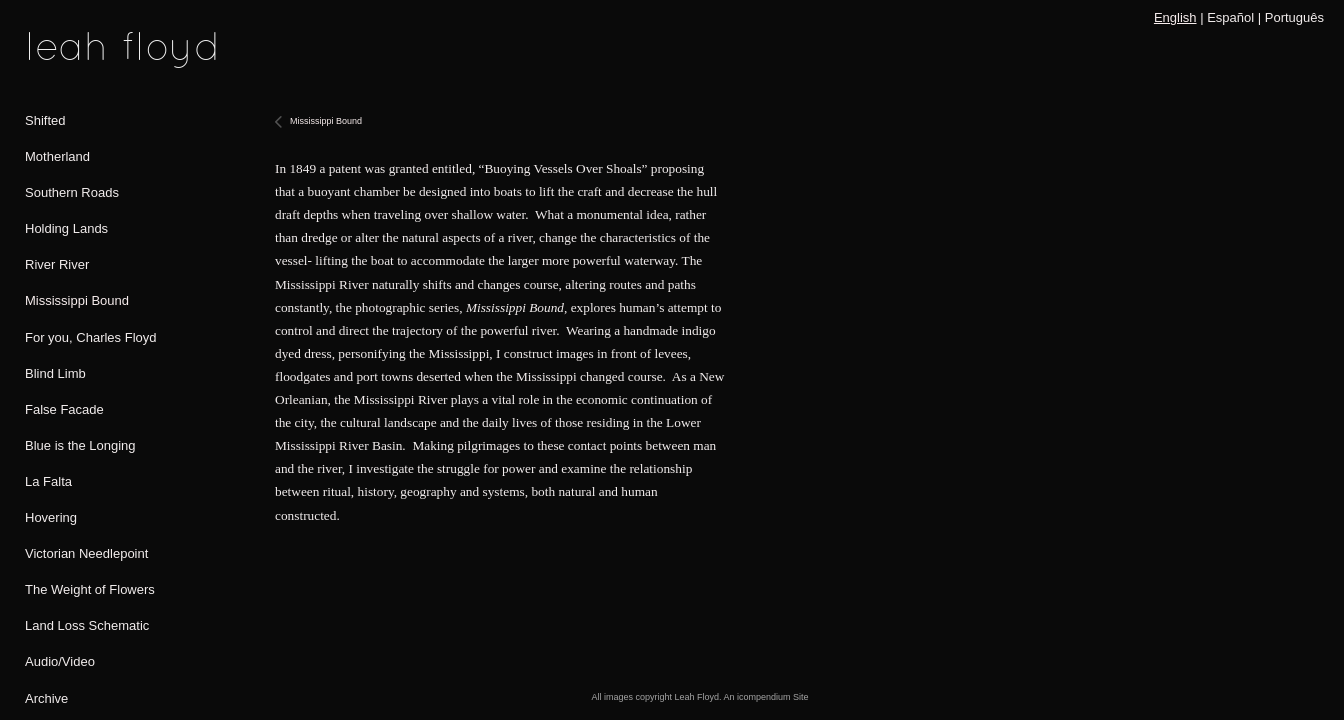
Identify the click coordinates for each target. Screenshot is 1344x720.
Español (1230, 17)
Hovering (51, 517)
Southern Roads (72, 192)
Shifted (45, 120)
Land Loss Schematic (87, 625)
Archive (46, 698)
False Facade (64, 409)
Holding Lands (66, 228)
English (1175, 17)
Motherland (57, 156)
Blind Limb (55, 373)
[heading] (75, 50)
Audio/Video (60, 661)
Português (1294, 17)
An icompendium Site (766, 697)
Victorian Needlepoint (86, 553)
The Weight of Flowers (90, 589)
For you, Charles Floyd (91, 337)
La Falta (48, 481)
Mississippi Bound (77, 300)
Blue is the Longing (80, 445)
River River (57, 264)
